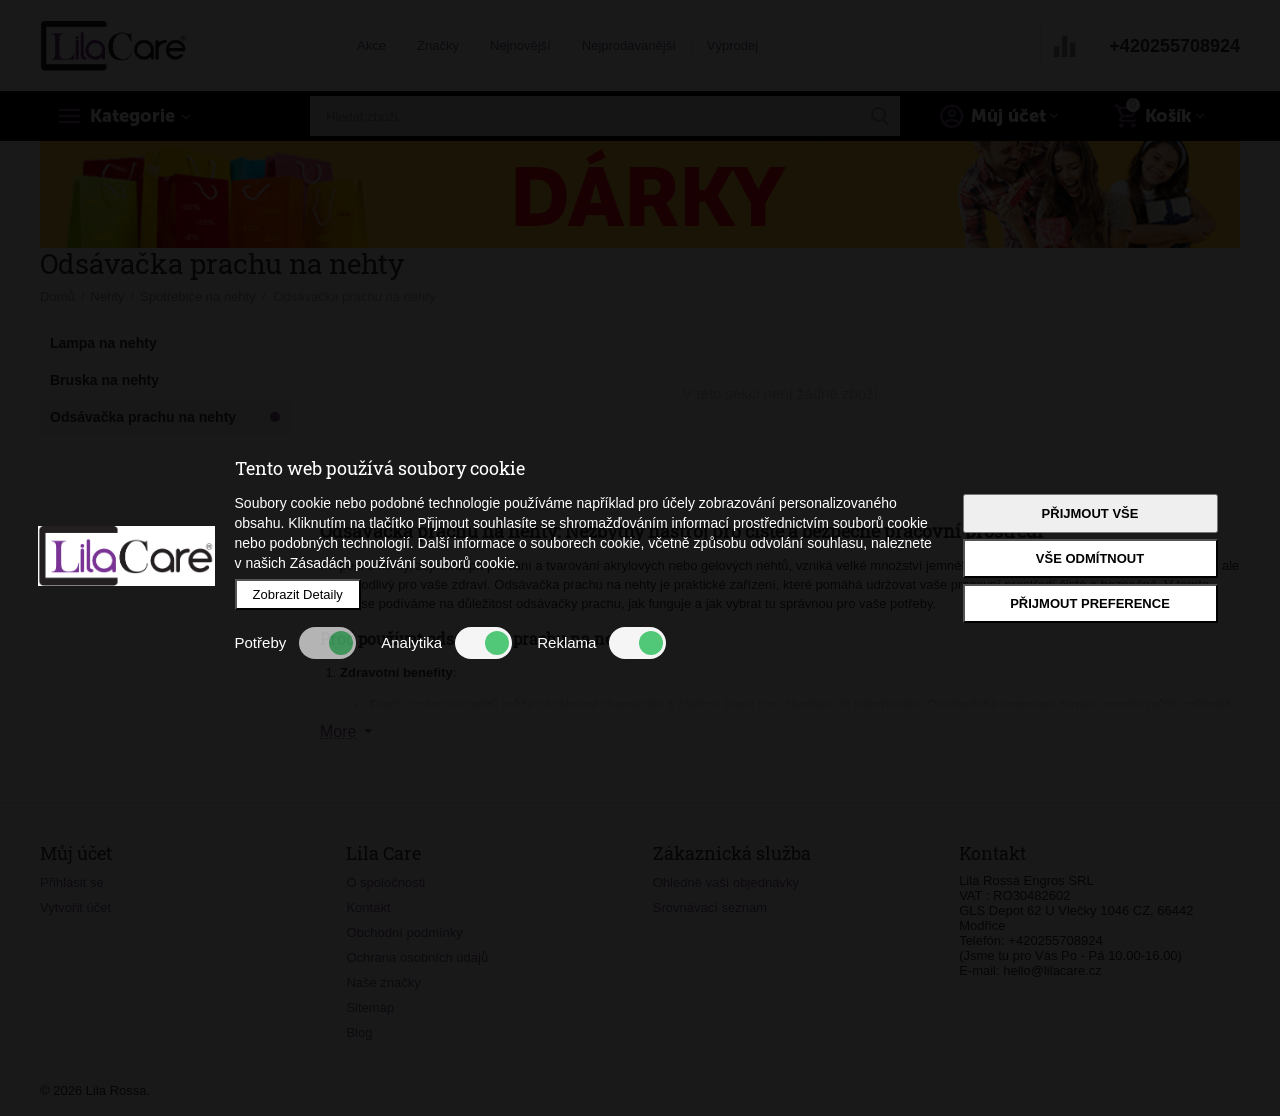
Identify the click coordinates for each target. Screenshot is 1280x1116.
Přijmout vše (1090, 513)
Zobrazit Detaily (298, 594)
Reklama (601, 643)
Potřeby (296, 643)
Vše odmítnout (1090, 558)
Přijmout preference (1090, 603)
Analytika (446, 643)
